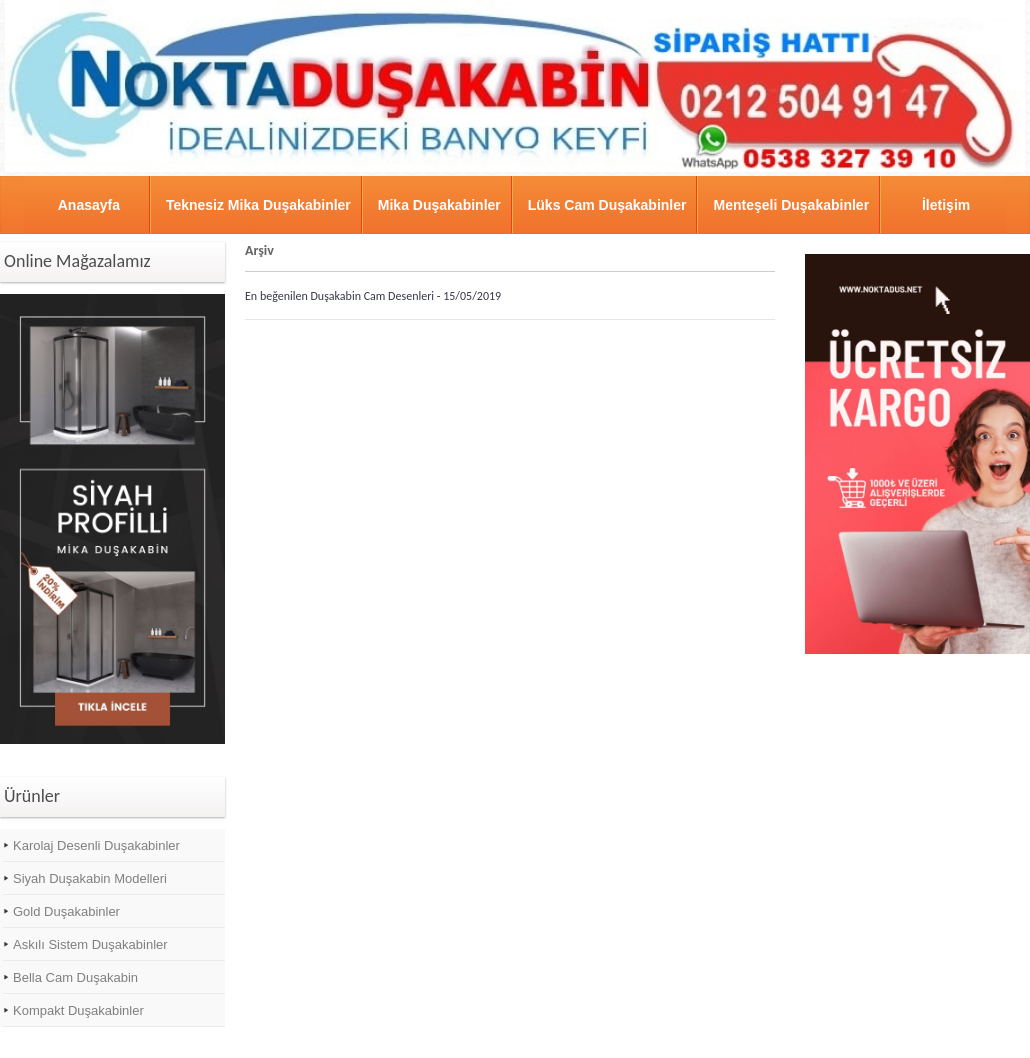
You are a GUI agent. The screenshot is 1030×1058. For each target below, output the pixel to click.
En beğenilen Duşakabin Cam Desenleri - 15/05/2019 (373, 296)
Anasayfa (89, 205)
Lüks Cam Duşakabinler (607, 205)
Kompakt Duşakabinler (78, 1010)
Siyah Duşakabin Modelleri (90, 878)
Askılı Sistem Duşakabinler (90, 944)
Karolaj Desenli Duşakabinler (96, 845)
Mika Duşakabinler (439, 205)
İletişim (946, 205)
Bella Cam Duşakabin (75, 977)
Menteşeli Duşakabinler (791, 205)
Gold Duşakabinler (66, 911)
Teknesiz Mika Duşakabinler (258, 205)
